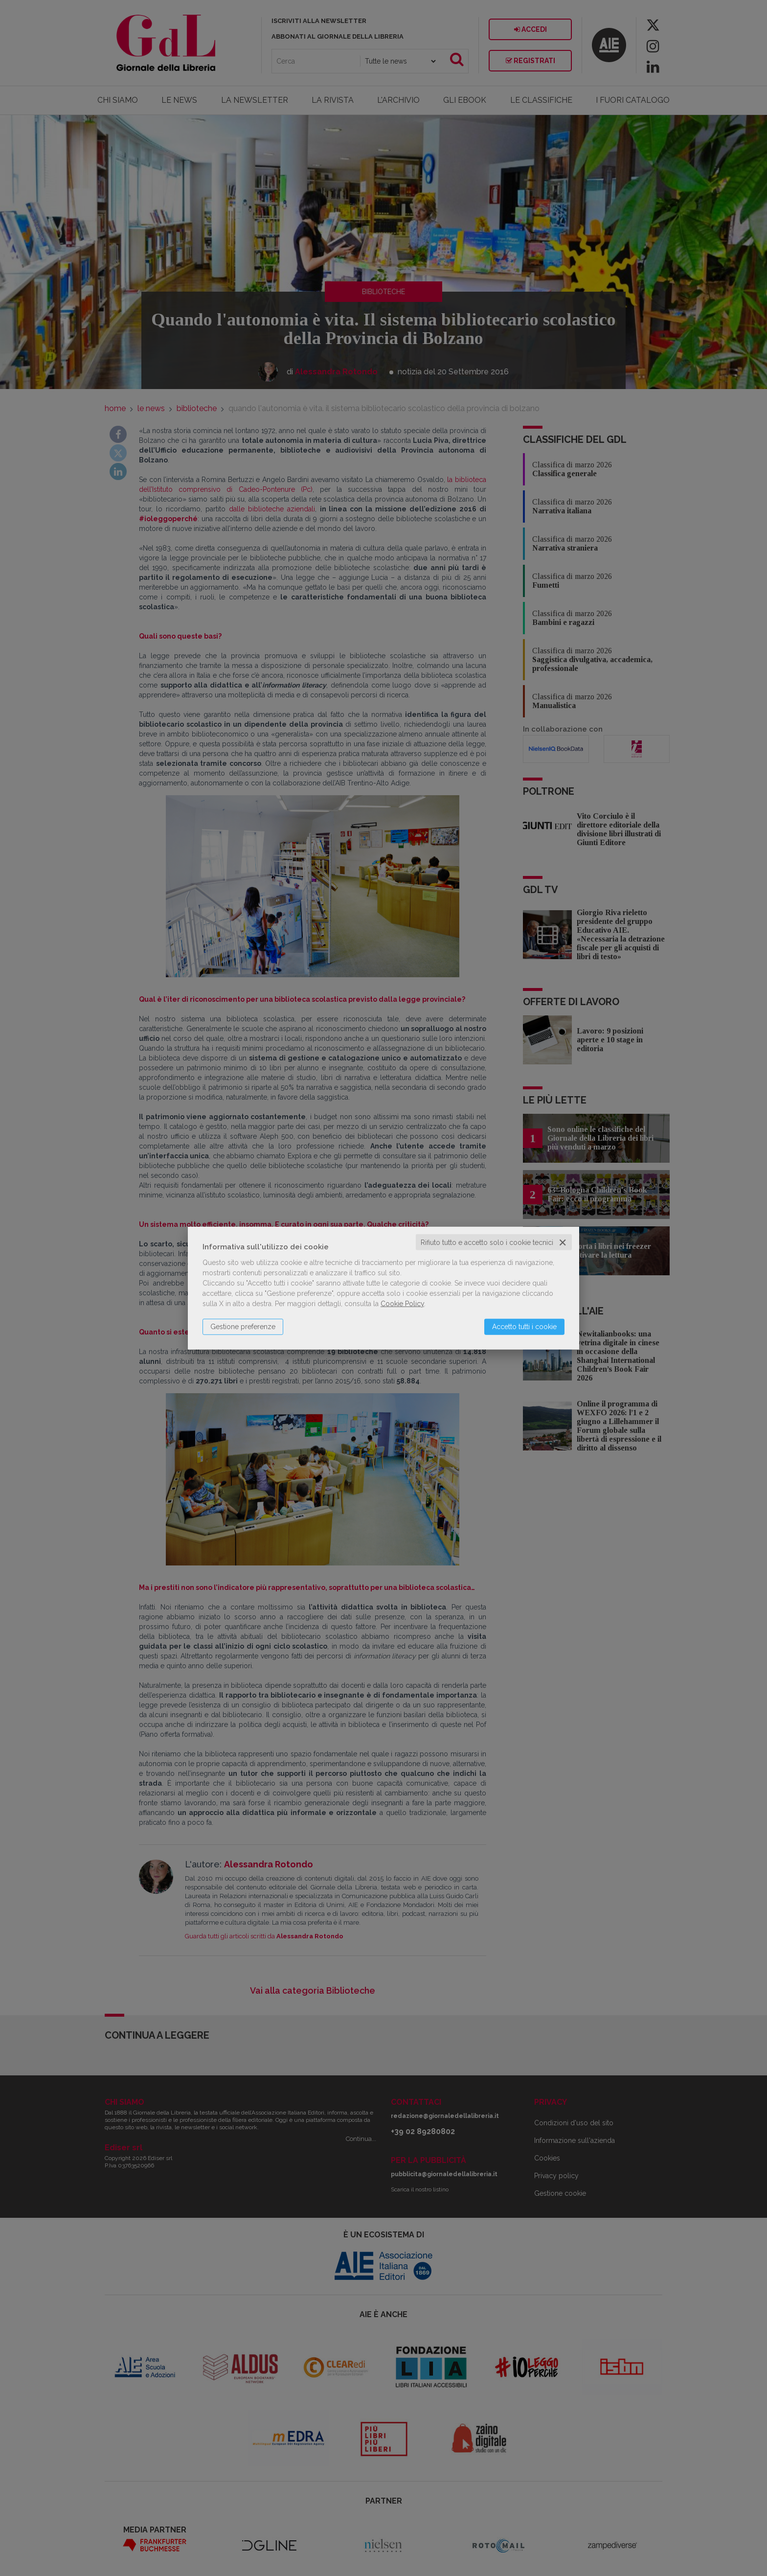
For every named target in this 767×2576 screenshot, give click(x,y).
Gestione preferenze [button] (242, 1326)
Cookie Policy (402, 1303)
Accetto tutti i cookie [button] (524, 1326)
